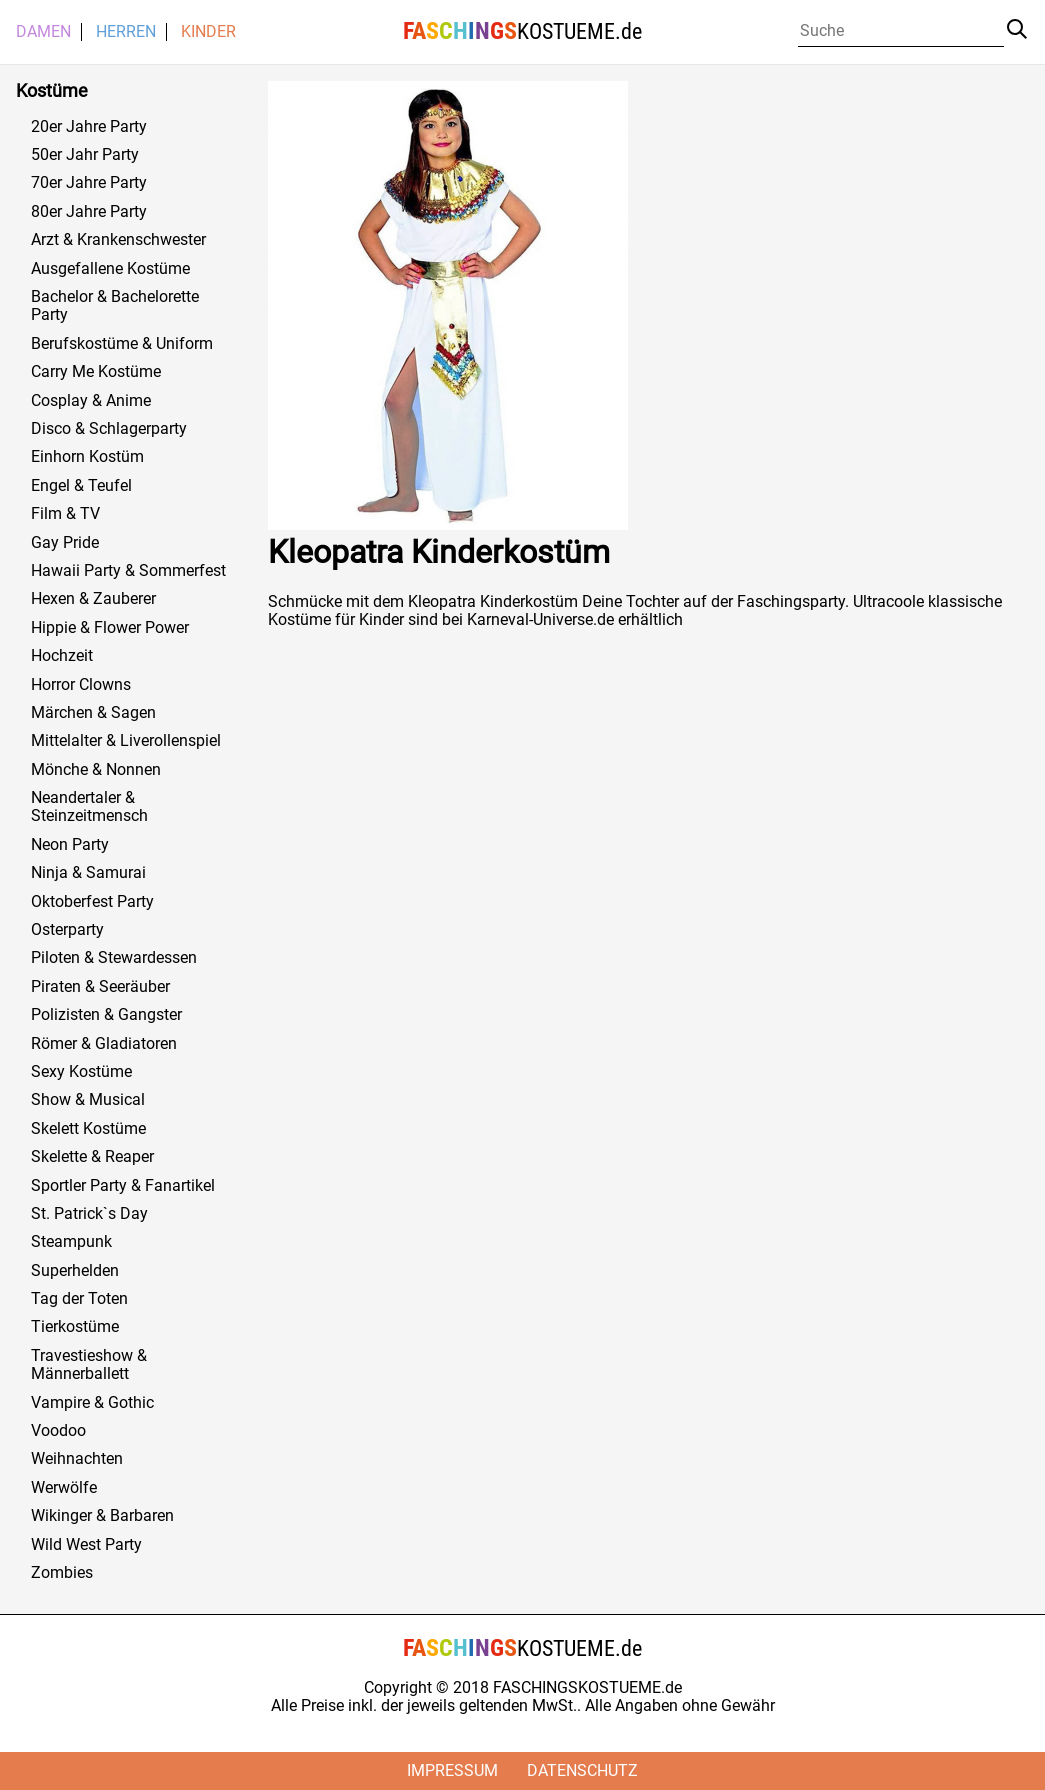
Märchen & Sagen (93, 713)
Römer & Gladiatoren (104, 1044)
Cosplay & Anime (91, 401)
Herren (126, 32)
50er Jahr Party (85, 155)
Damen (43, 32)
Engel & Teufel (81, 486)
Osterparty (67, 930)
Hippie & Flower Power (110, 628)
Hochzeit (62, 656)
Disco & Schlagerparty (109, 429)
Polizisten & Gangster (106, 1015)
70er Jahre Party (89, 183)
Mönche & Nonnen (96, 770)
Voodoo (58, 1431)
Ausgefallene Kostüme (110, 269)
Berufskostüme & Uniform (122, 344)
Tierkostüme (75, 1327)
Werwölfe (64, 1488)
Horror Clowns (81, 685)
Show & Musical (88, 1100)
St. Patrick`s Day (89, 1214)
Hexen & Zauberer (93, 599)
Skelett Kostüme (88, 1129)
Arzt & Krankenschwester (118, 240)
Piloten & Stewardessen (114, 958)
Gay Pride (65, 543)
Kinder (208, 32)
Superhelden (75, 1271)
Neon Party (70, 845)
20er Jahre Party (89, 127)
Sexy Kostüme (81, 1072)
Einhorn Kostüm (87, 457)
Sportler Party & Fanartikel (123, 1186)
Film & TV (65, 514)
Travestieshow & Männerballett (89, 1365)
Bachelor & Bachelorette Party (115, 306)
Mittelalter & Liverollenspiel (126, 741)
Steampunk (71, 1242)
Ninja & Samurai (88, 873)
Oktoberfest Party (92, 902)
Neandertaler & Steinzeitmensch (89, 807)
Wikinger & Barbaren (102, 1516)
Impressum (452, 1770)
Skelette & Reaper (92, 1157)
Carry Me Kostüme (96, 372)
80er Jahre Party (89, 212)
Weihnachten (77, 1459)
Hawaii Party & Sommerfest (128, 571)
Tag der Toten (79, 1299)
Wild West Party (86, 1545)
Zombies (62, 1573)
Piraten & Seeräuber (100, 987)
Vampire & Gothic (92, 1403)
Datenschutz (582, 1770)
